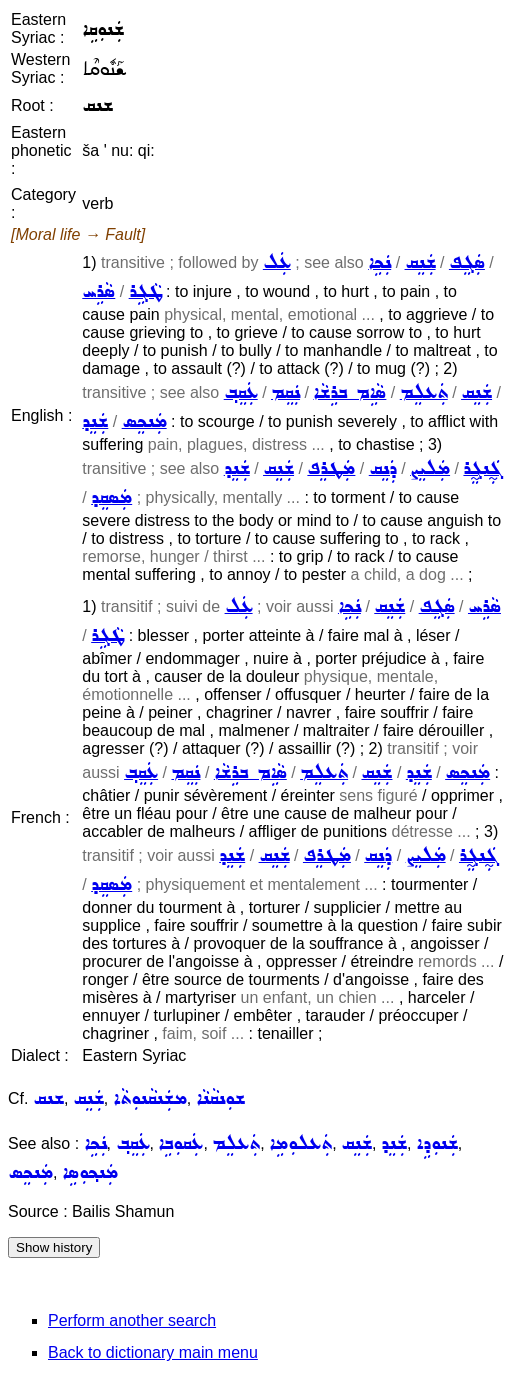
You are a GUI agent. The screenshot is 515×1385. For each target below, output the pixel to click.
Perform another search (132, 1320)
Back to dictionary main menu (153, 1352)
